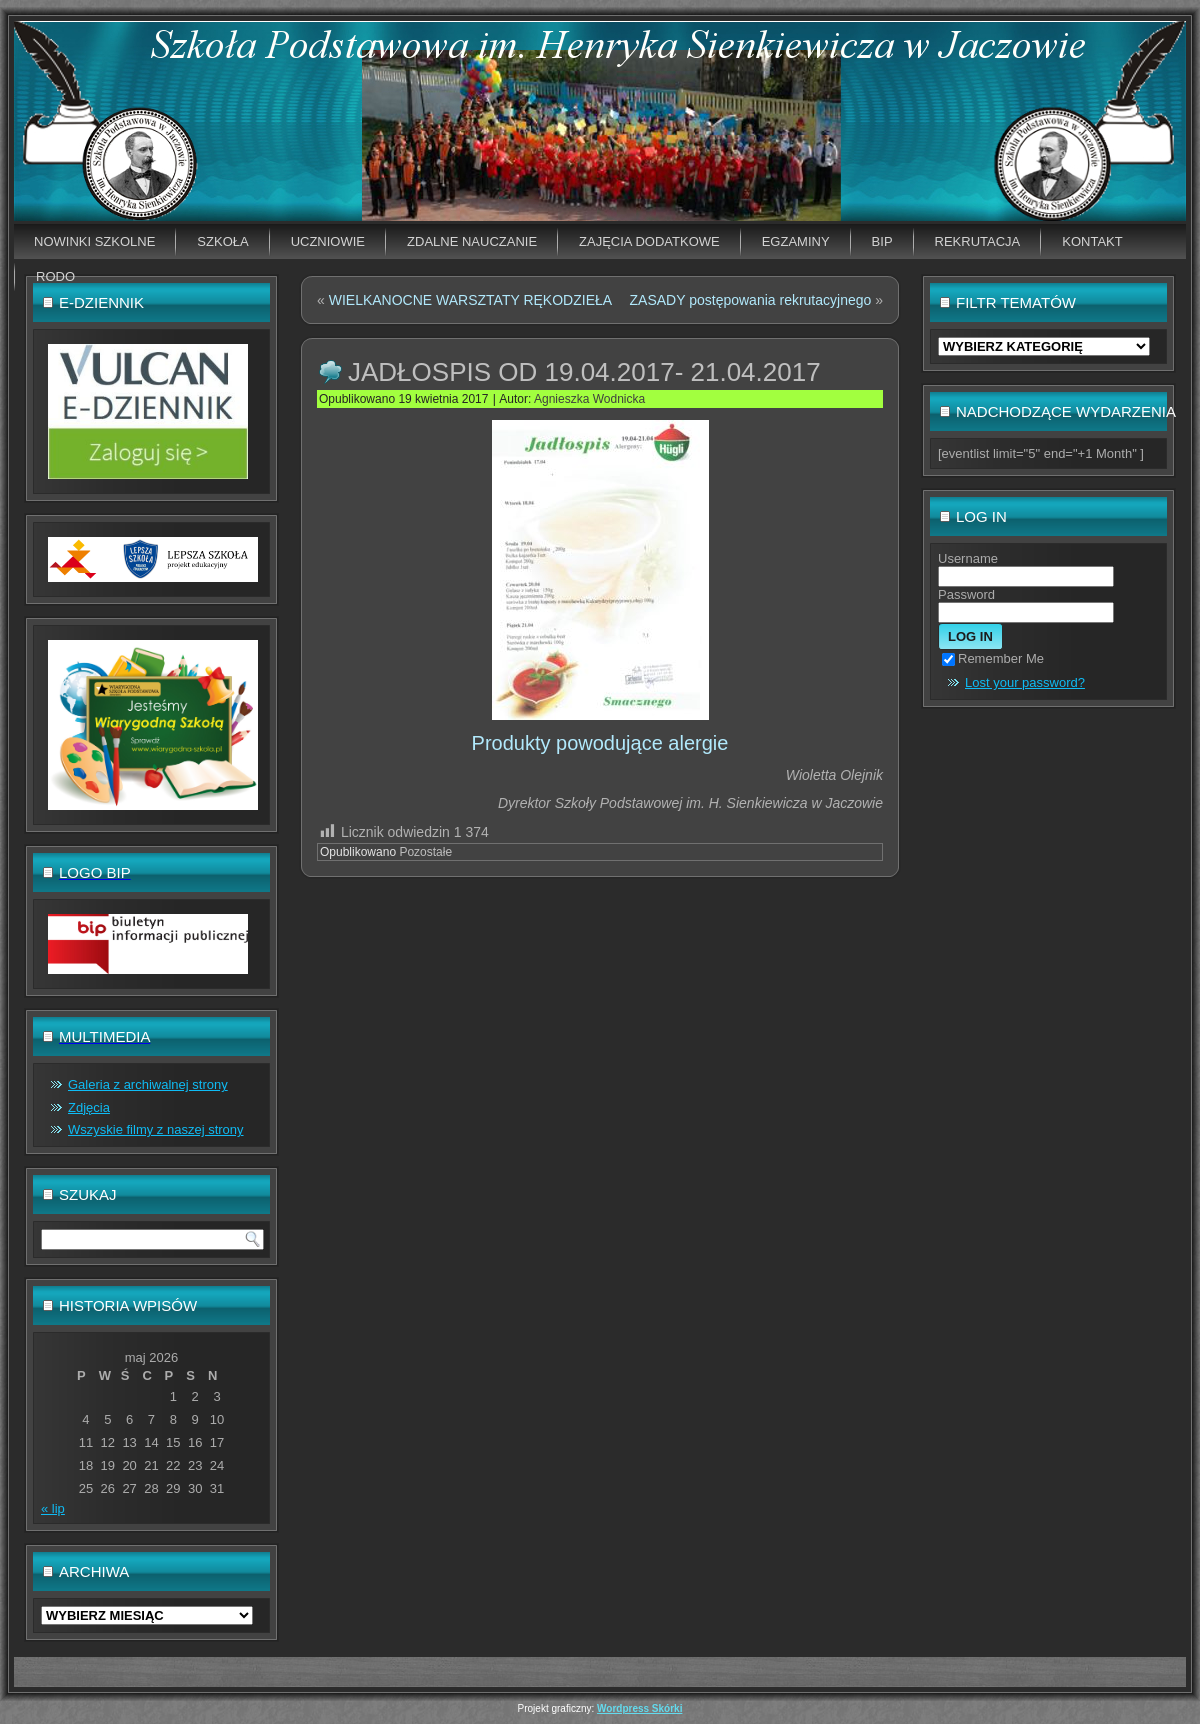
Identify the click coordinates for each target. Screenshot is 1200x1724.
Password (966, 594)
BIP (882, 241)
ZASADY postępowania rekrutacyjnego (751, 300)
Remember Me (993, 658)
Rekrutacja (978, 241)
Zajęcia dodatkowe (649, 241)
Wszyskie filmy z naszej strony (156, 1129)
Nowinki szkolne (94, 241)
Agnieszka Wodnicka (589, 399)
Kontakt (1092, 241)
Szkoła (222, 241)
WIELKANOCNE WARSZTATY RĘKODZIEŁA (470, 300)
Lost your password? (1025, 682)
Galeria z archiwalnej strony (148, 1084)
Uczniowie (328, 241)
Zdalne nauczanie (472, 241)
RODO (55, 276)
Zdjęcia (89, 1107)
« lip (53, 1508)
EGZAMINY (796, 241)
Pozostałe (425, 852)
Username (968, 558)
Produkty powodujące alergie (600, 743)
